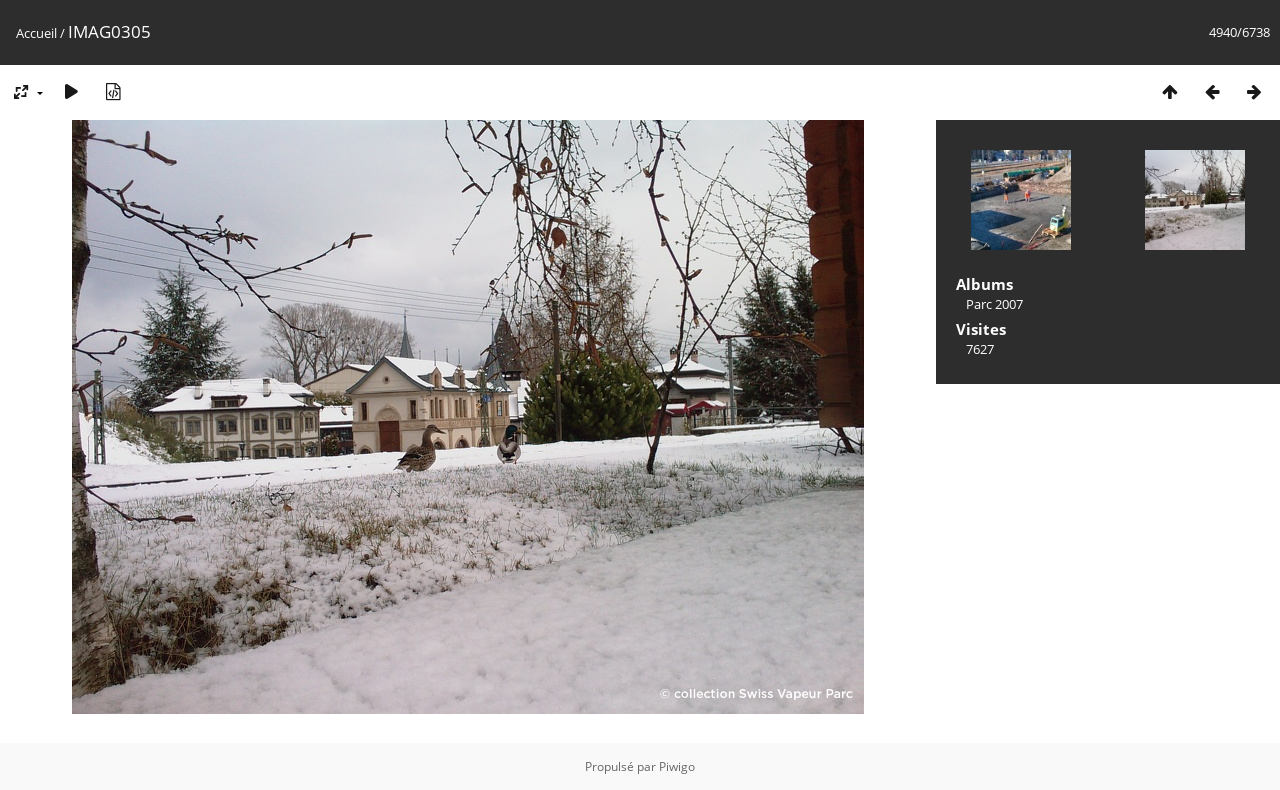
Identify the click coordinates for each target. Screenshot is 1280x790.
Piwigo (677, 766)
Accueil (36, 33)
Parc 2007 (994, 304)
